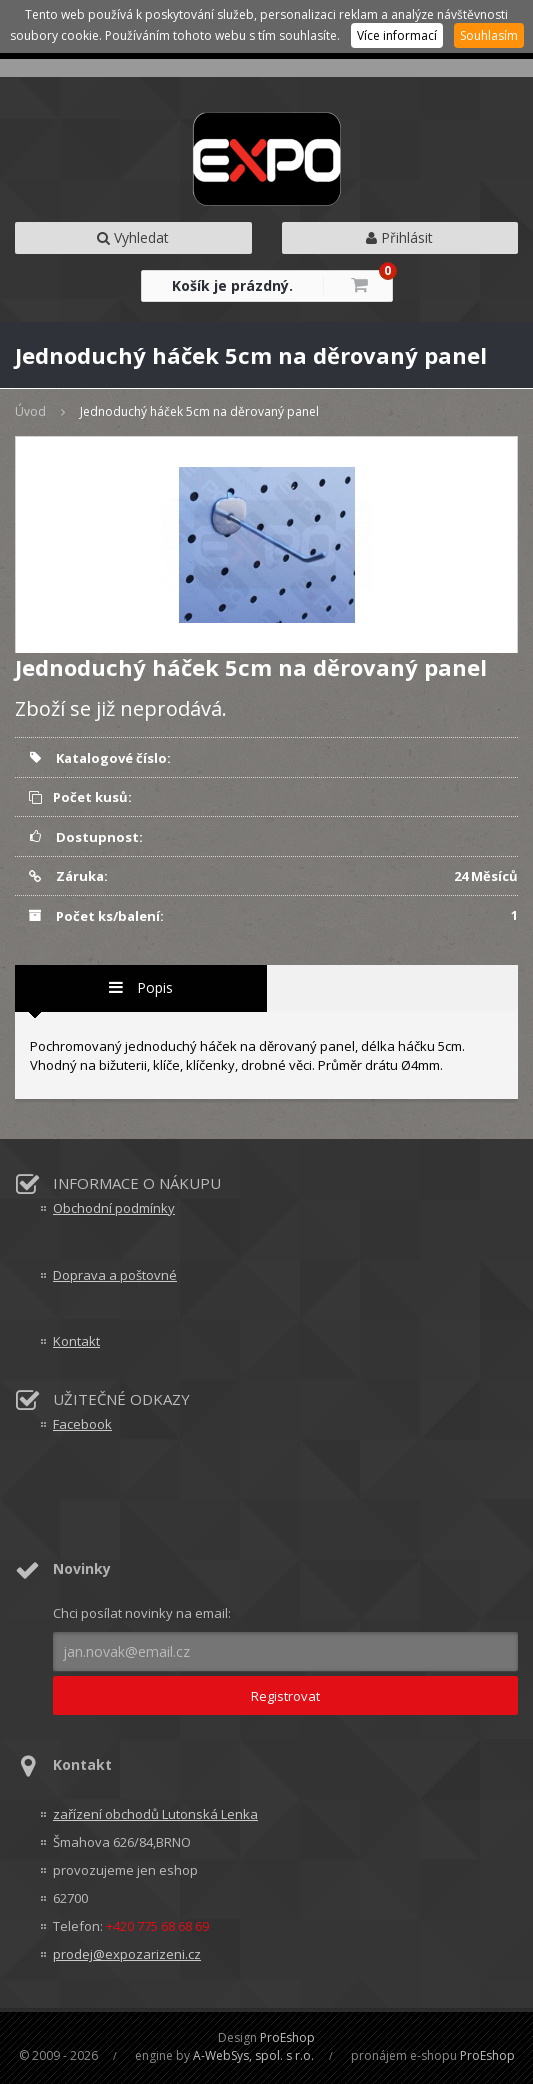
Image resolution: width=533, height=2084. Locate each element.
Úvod (30, 411)
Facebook (82, 1424)
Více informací (397, 35)
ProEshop (287, 2037)
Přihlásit (399, 237)
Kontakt (76, 1341)
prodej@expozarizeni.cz (127, 1954)
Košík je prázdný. (232, 285)
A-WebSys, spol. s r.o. (253, 2055)
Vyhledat (133, 237)
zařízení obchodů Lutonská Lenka (155, 1814)
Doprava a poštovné (115, 1275)
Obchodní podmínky (114, 1208)
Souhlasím (489, 35)
